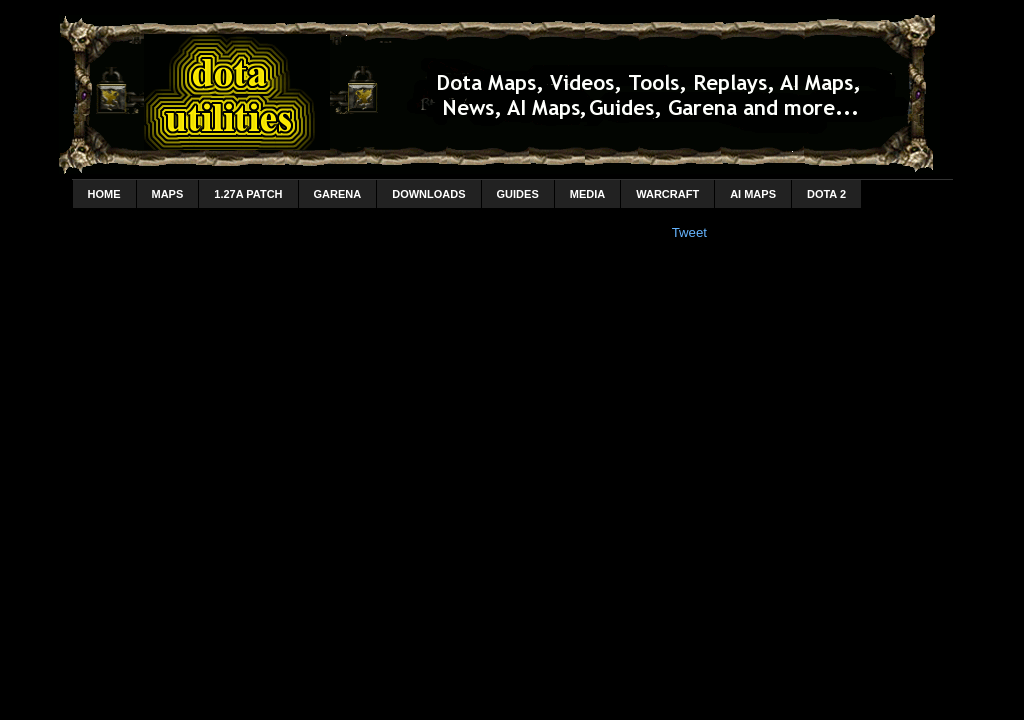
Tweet (689, 232)
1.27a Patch (248, 194)
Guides (518, 194)
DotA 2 (826, 194)
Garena (338, 194)
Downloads (428, 194)
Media (587, 194)
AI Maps (753, 194)
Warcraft (667, 194)
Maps (168, 194)
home (104, 194)
